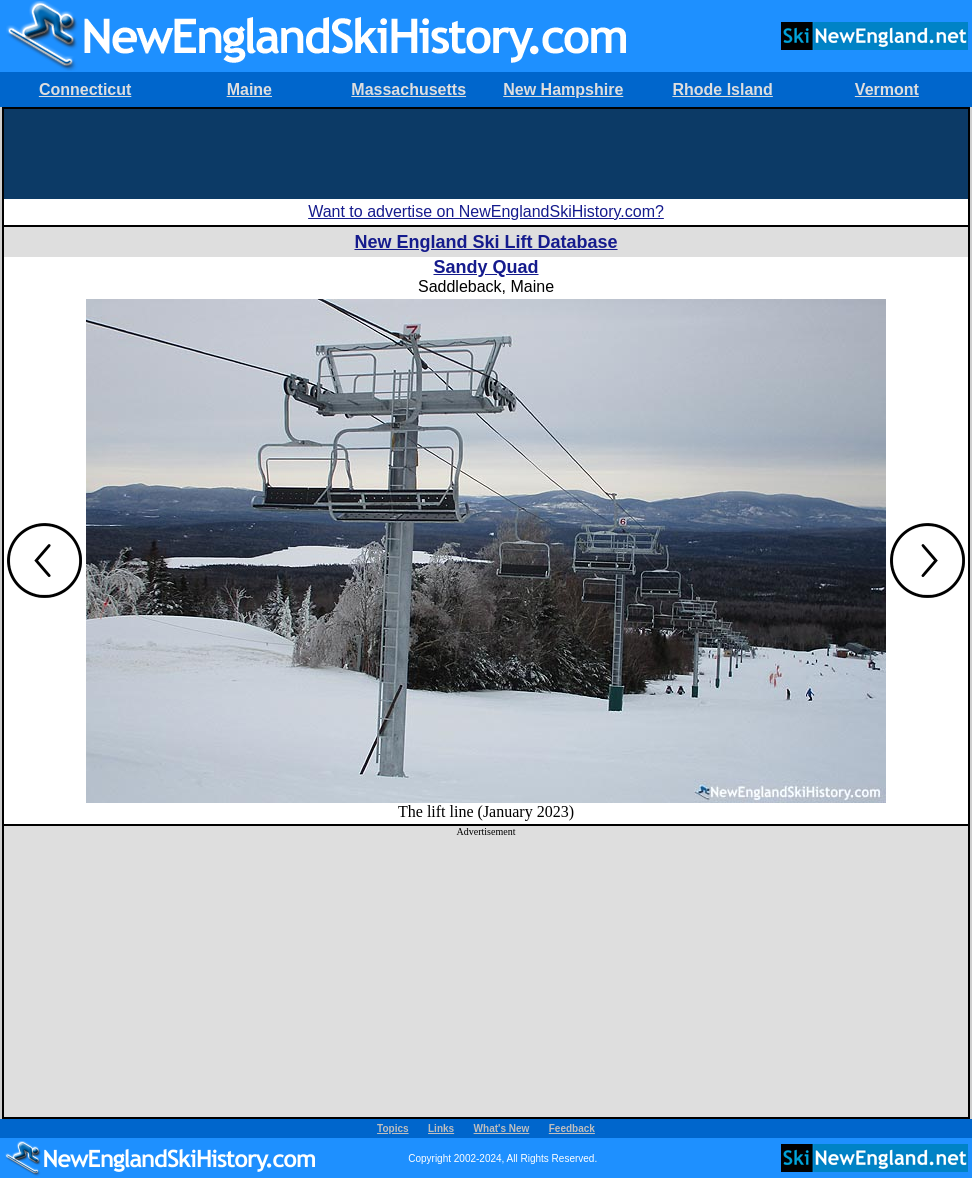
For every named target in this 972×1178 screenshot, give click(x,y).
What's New (502, 1128)
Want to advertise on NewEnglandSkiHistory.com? (486, 211)
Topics (392, 1128)
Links (441, 1128)
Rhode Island (722, 89)
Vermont (887, 89)
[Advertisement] (486, 154)
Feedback (572, 1128)
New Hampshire (563, 89)
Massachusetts (408, 89)
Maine (249, 89)
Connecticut (85, 89)
